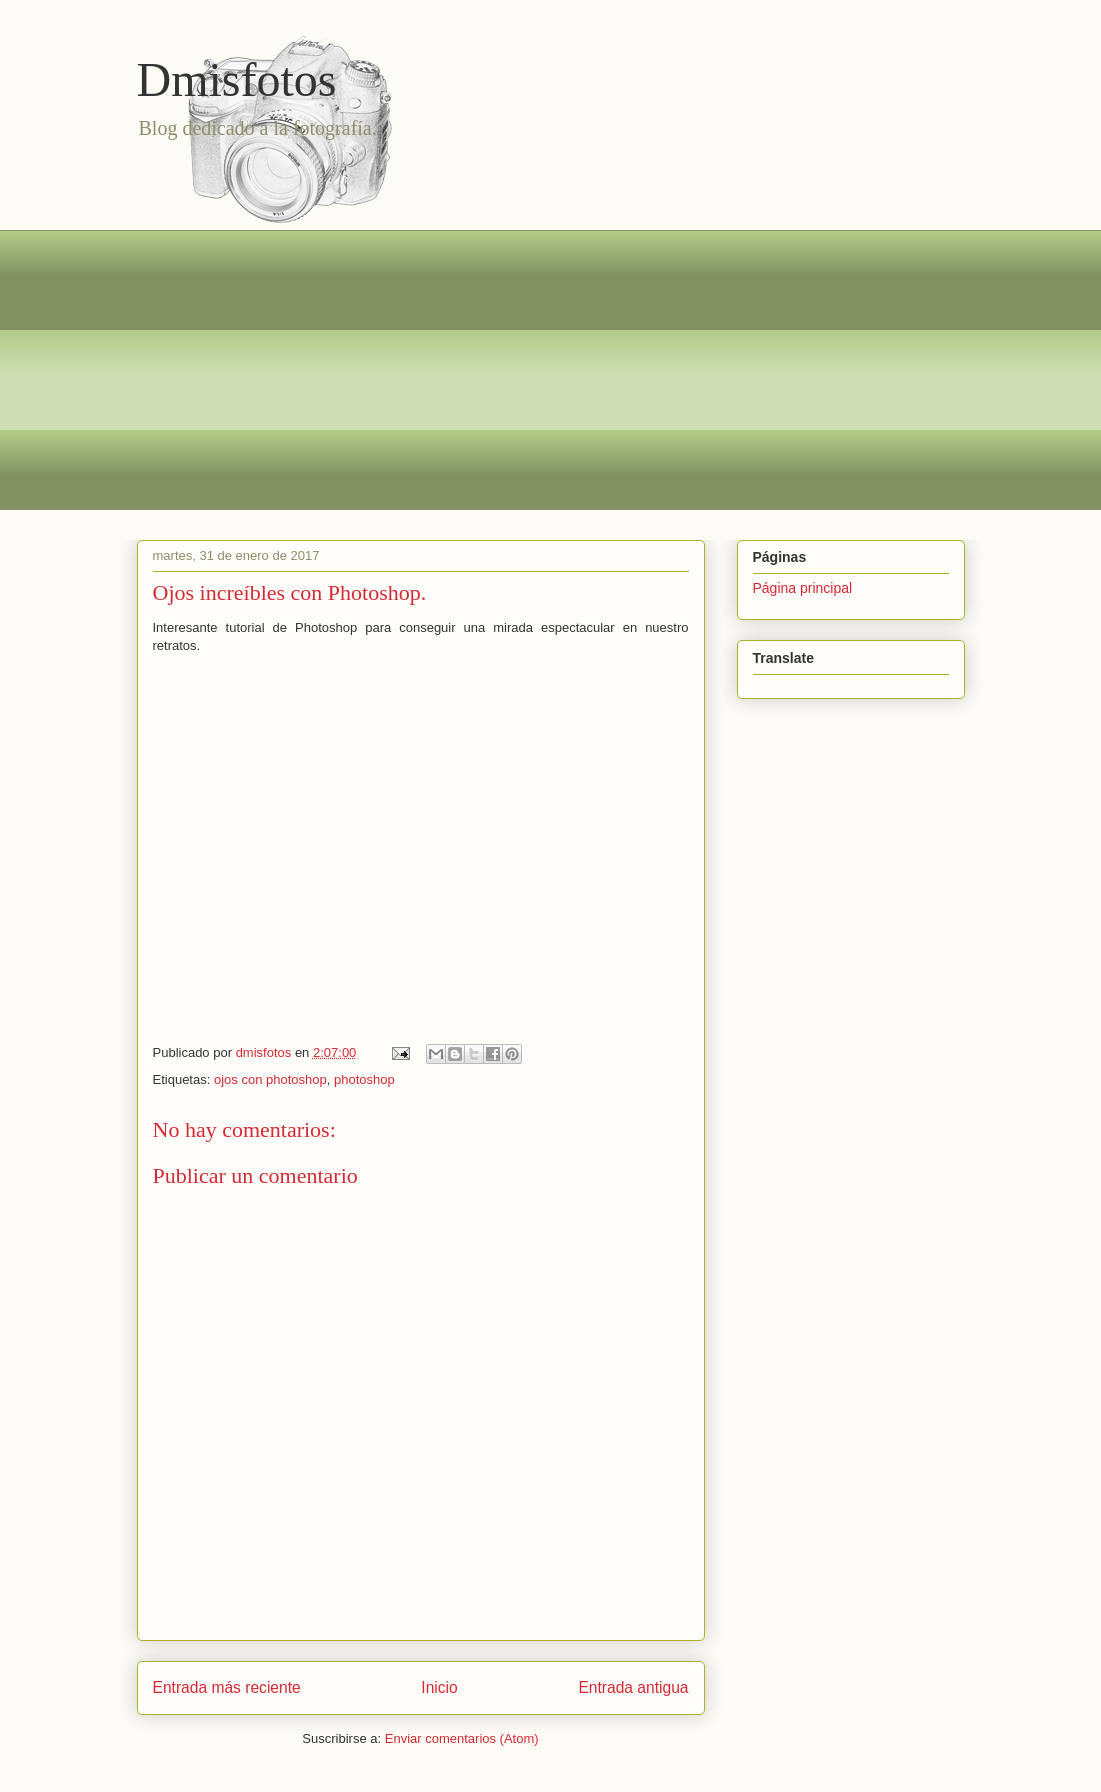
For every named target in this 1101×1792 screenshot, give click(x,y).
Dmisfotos (237, 79)
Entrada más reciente (227, 1687)
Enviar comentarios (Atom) (462, 1738)
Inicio (439, 1687)
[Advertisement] (551, 370)
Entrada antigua (633, 1687)
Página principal (803, 588)
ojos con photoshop (270, 1079)
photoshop (364, 1079)
